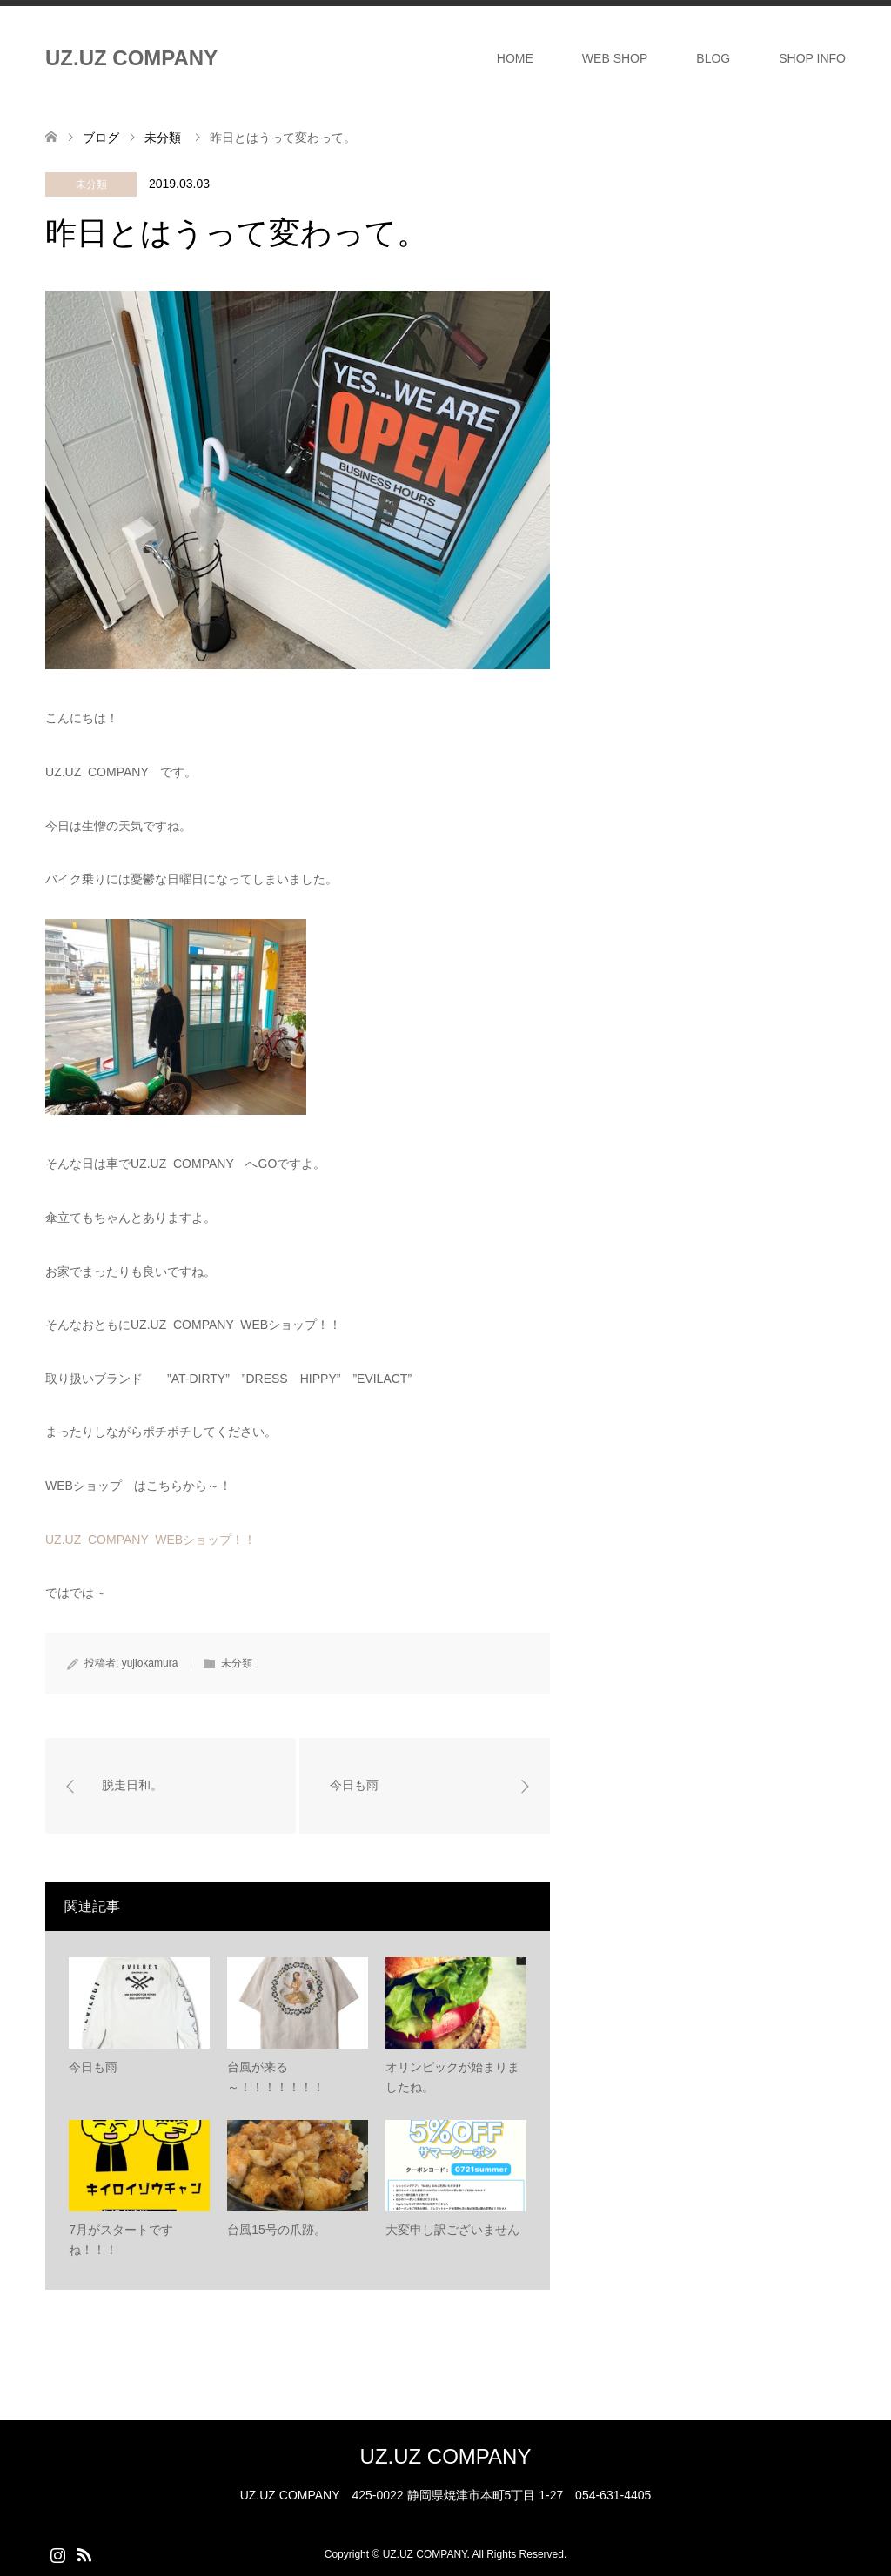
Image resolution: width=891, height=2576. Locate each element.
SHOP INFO (812, 58)
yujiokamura (150, 1663)
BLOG (713, 58)
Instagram (57, 2553)
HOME (515, 58)
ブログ (101, 137)
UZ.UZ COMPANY (131, 58)
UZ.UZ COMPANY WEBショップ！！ (150, 1539)
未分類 (91, 184)
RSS (83, 2553)
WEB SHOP (614, 58)
